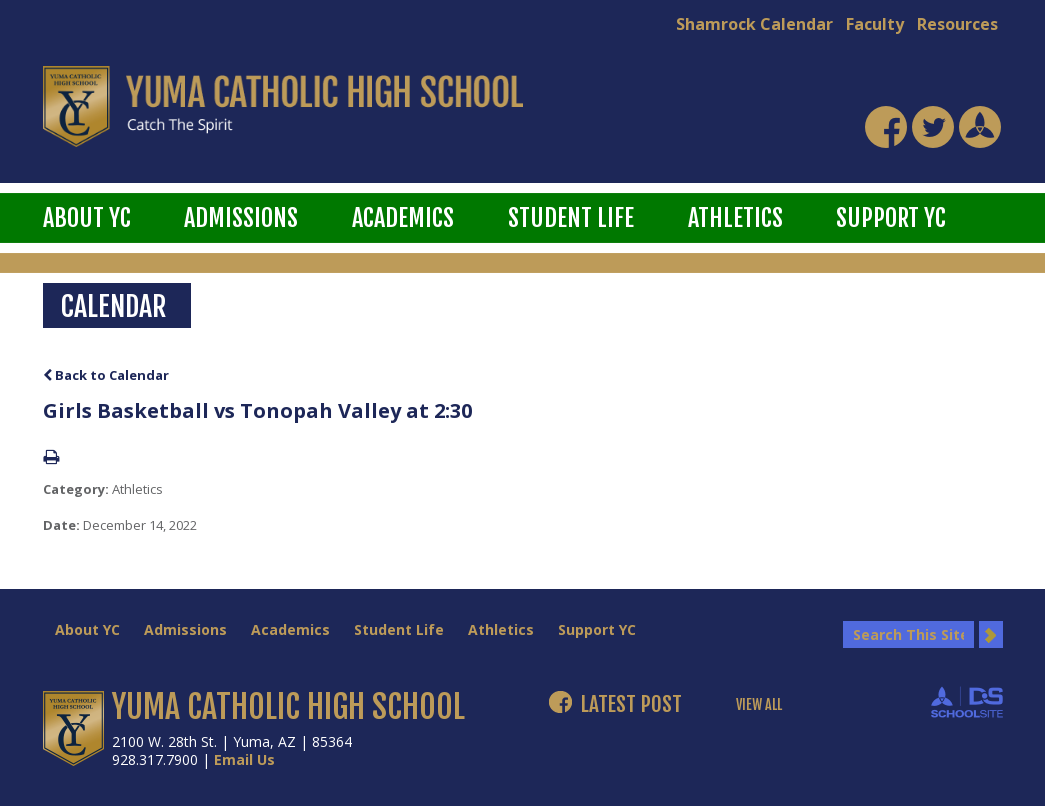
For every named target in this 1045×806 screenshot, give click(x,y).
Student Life (571, 218)
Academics (403, 218)
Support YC (891, 218)
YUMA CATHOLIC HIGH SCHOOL (288, 707)
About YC (87, 218)
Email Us (244, 759)
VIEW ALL (759, 705)
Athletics (735, 218)
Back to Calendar (106, 375)
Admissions (241, 218)
